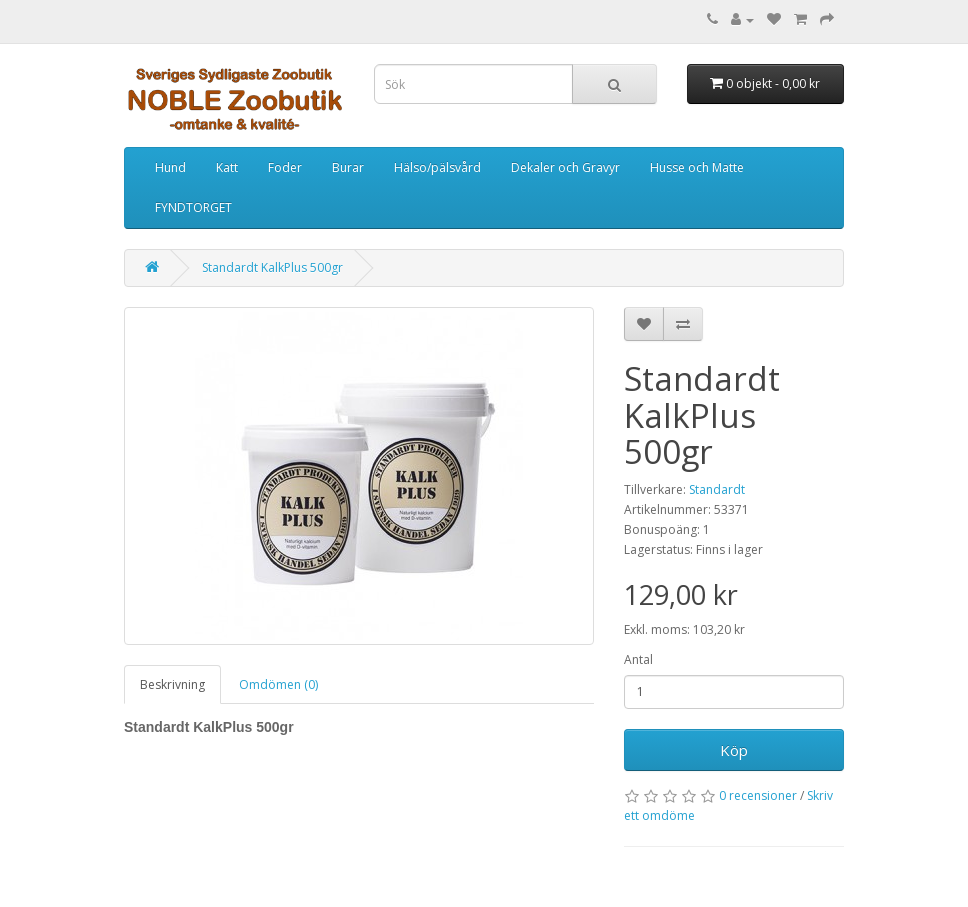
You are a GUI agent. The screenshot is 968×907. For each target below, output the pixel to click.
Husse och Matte (697, 167)
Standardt (717, 489)
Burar (348, 167)
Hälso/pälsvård (437, 167)
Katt (227, 167)
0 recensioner (758, 795)
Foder (285, 167)
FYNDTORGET (193, 207)
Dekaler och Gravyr (565, 167)
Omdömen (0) (278, 684)
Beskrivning (172, 684)
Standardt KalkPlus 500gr (272, 267)
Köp (734, 750)
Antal (638, 659)
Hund (170, 167)
